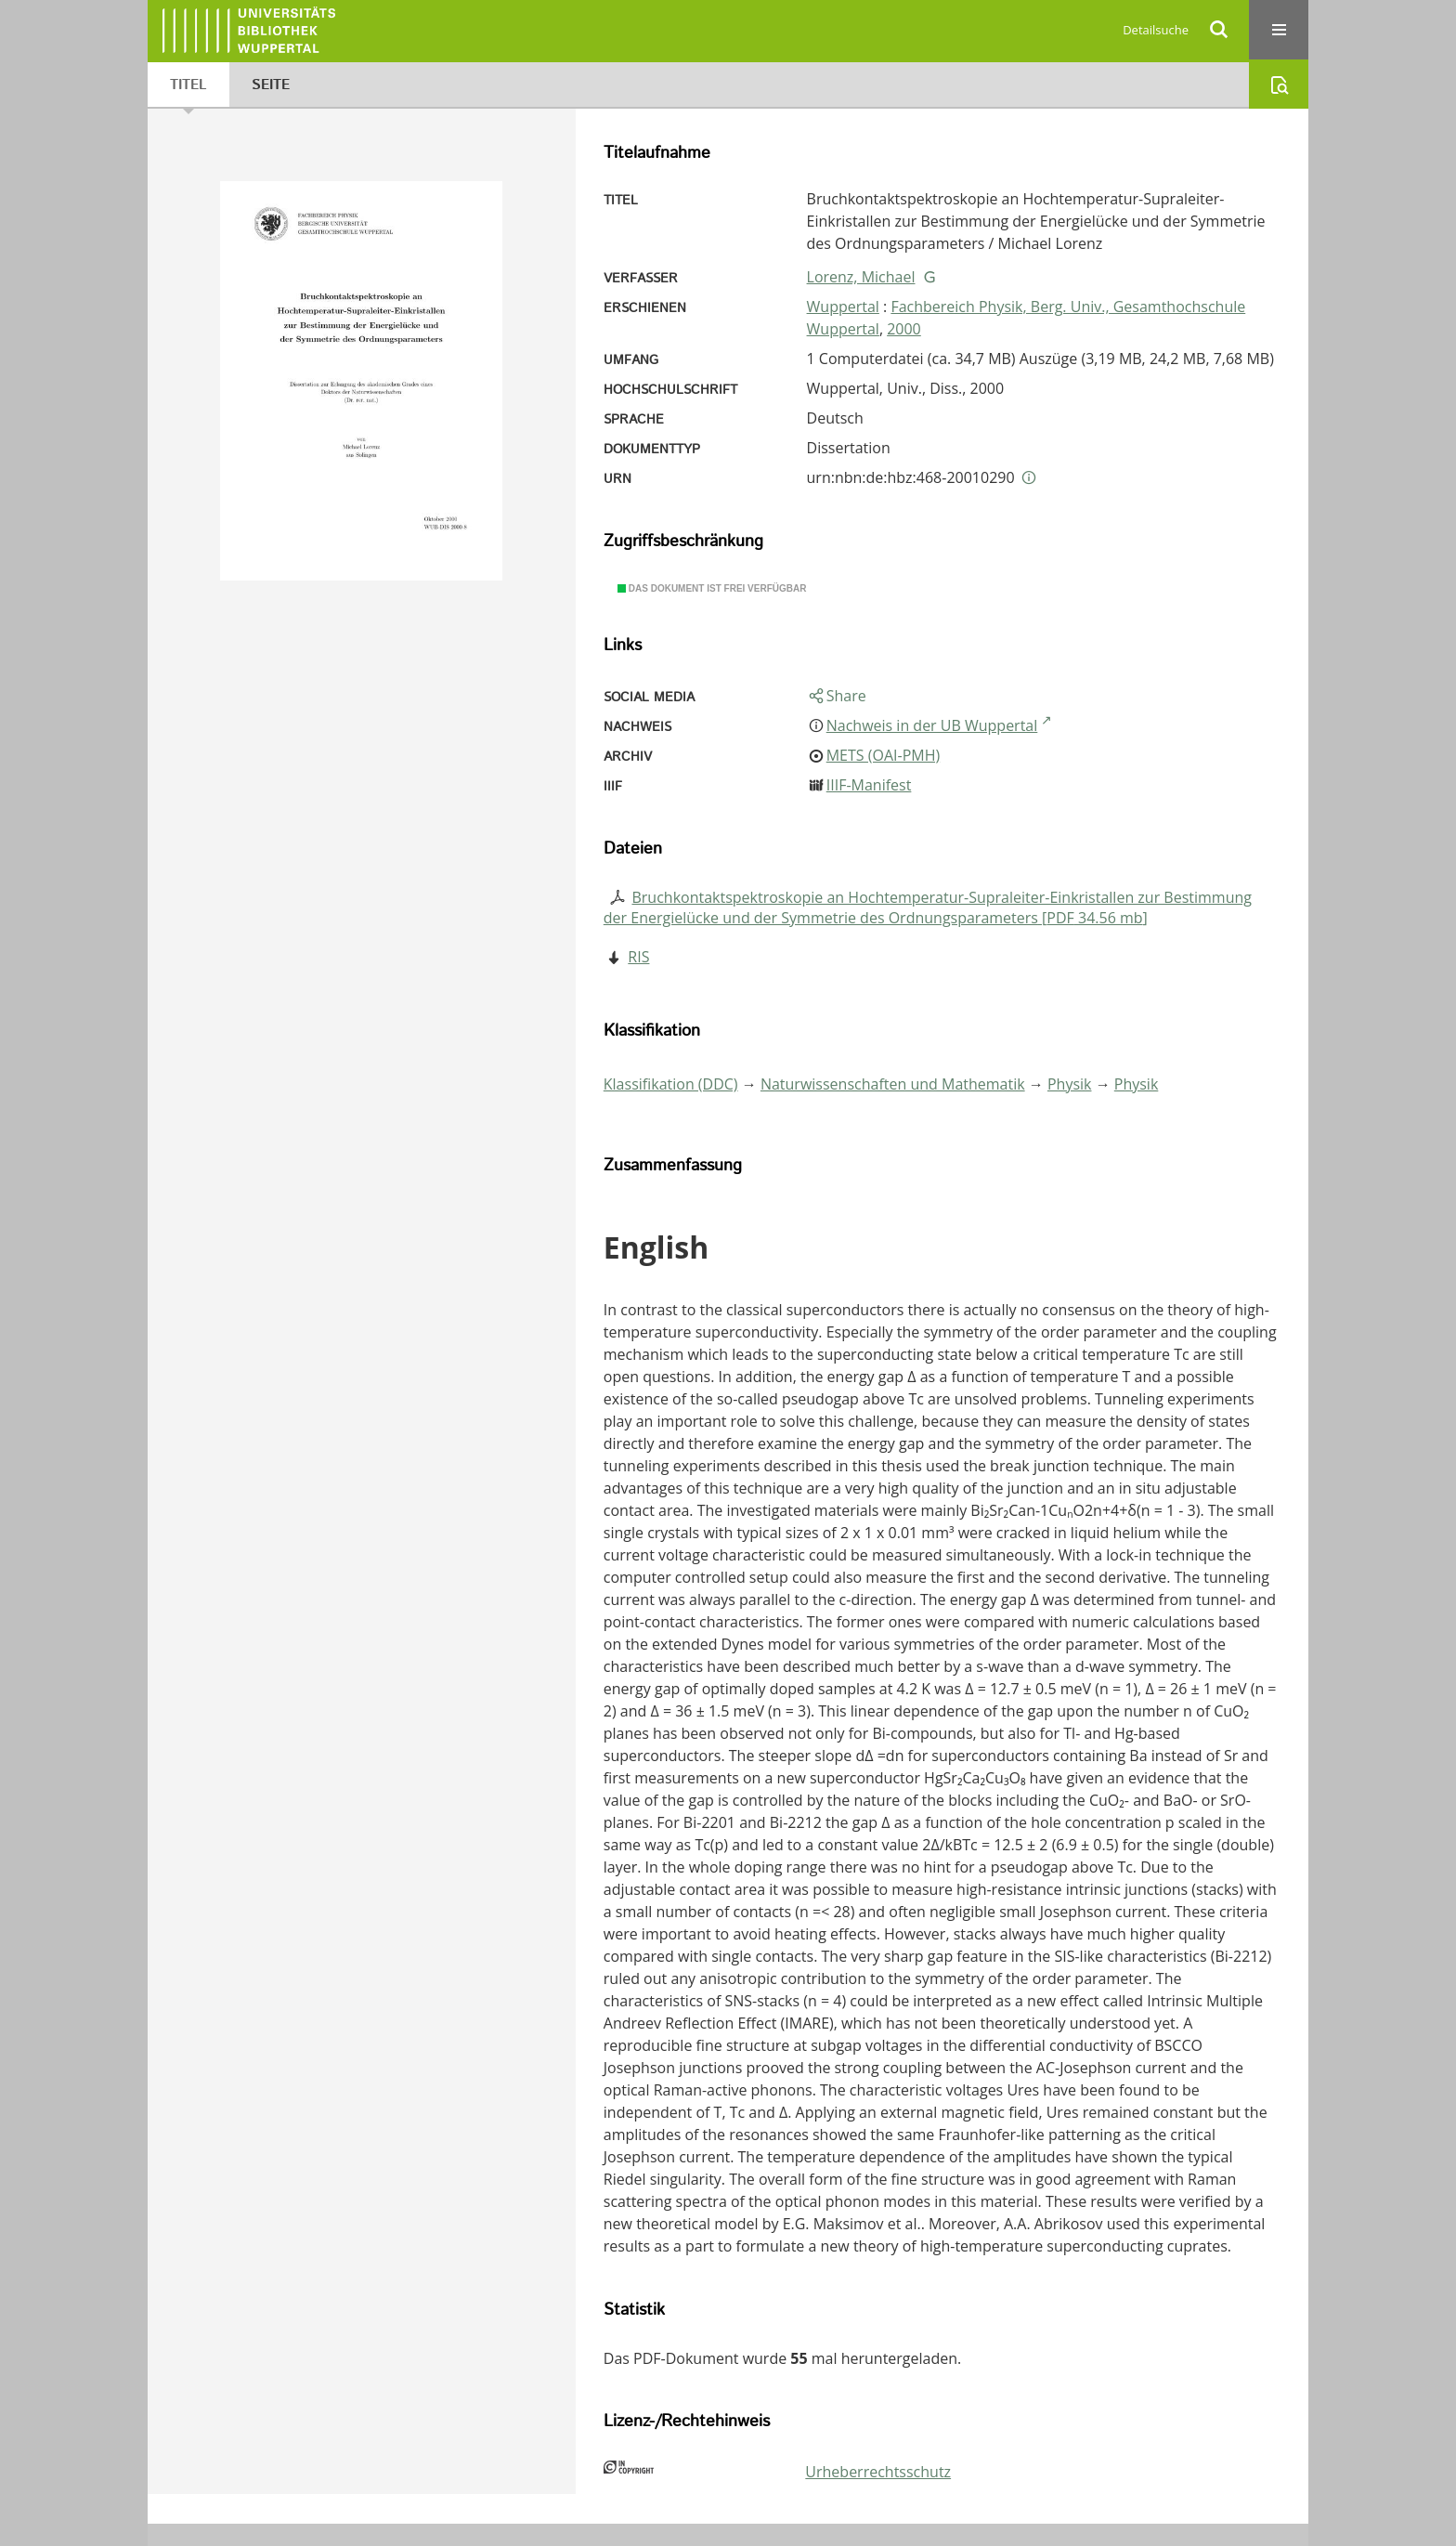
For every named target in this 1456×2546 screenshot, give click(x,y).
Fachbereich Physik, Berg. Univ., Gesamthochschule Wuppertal (1026, 317)
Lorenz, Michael (861, 277)
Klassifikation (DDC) (671, 1084)
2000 (904, 329)
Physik (1069, 1084)
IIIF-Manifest (869, 785)
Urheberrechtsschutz (878, 2471)
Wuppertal (843, 306)
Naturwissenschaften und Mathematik (892, 1084)
